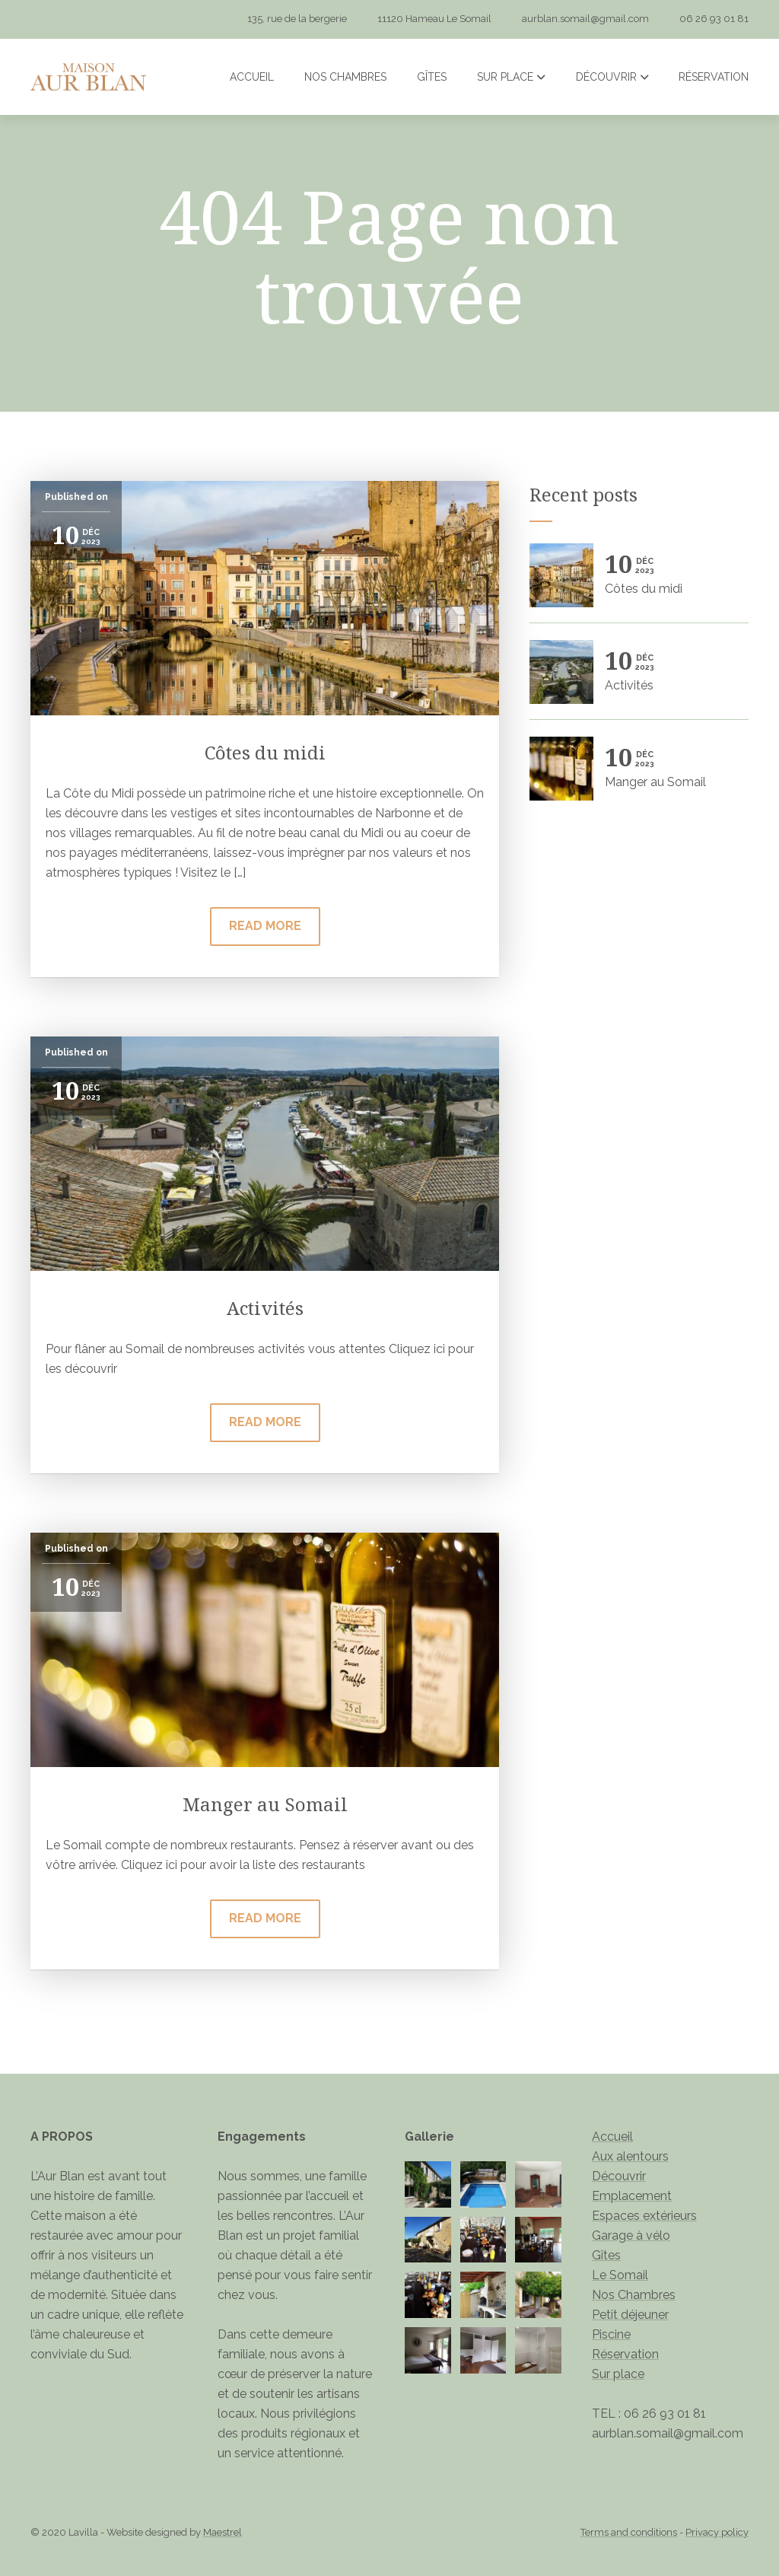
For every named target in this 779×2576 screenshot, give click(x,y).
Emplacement (632, 2196)
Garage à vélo (631, 2235)
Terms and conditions (628, 2532)
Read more (265, 926)
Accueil (252, 77)
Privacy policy (717, 2532)
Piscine (611, 2334)
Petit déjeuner (630, 2314)
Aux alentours (630, 2156)
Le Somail (620, 2275)
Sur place (511, 77)
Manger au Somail (265, 1804)
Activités (265, 1307)
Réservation (714, 77)
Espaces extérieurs (644, 2215)
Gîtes (432, 77)
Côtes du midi (265, 752)
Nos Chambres (345, 77)
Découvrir (612, 77)
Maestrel (222, 2532)
